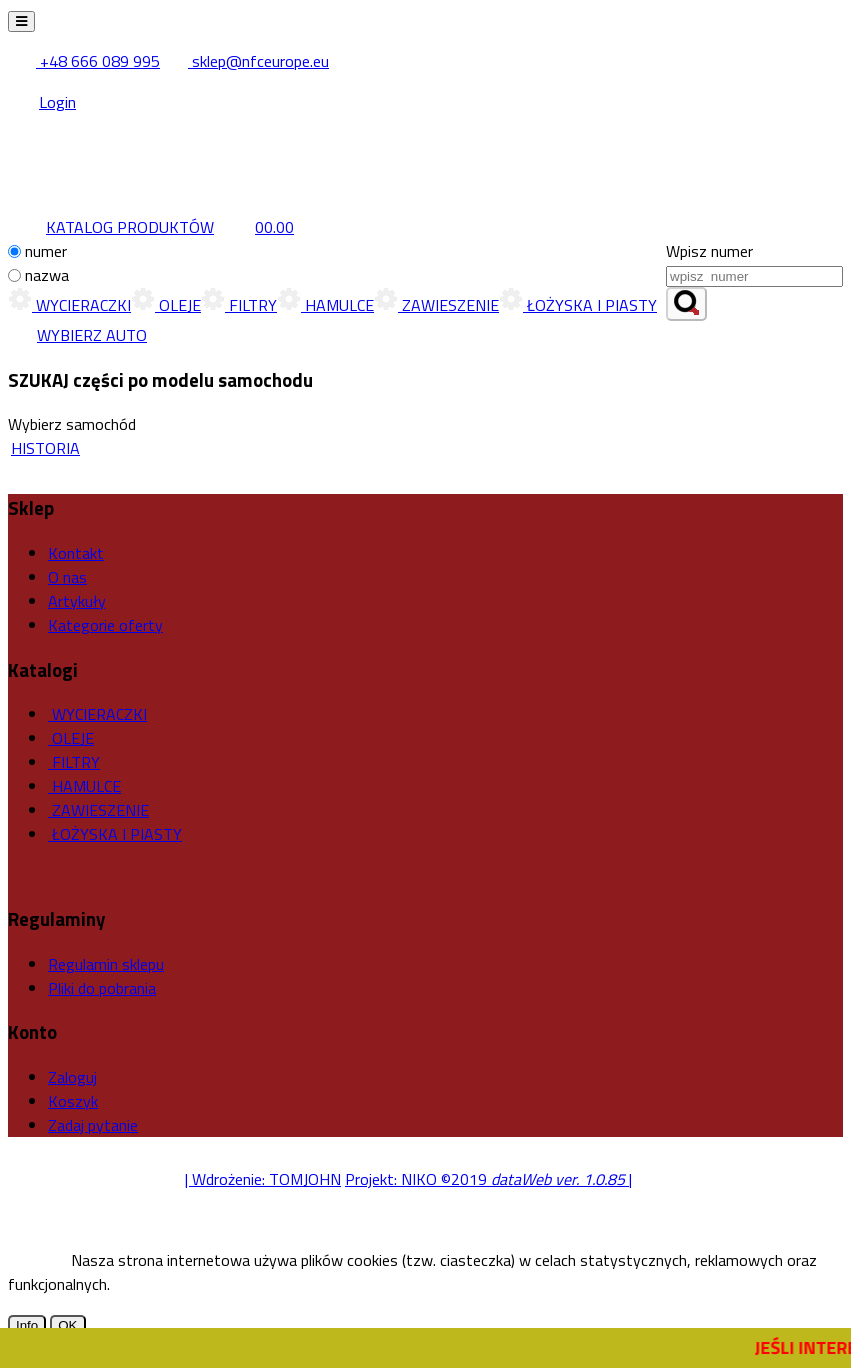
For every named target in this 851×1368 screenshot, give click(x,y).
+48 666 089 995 (85, 61)
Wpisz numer (709, 251)
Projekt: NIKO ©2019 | (488, 1179)
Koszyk (73, 1101)
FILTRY (239, 305)
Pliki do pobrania (102, 988)
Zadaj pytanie (93, 1125)
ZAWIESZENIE (436, 305)
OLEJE (166, 305)
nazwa (47, 275)
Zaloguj (72, 1077)
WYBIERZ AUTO (77, 335)
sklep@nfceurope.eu (246, 61)
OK (67, 1325)
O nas (67, 577)
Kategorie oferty (105, 625)
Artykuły (77, 601)
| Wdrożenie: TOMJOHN (263, 1179)
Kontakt (76, 553)
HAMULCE (325, 305)
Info (27, 1325)
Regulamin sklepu (106, 964)
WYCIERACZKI (69, 305)
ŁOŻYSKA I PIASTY (578, 305)
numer (46, 251)
